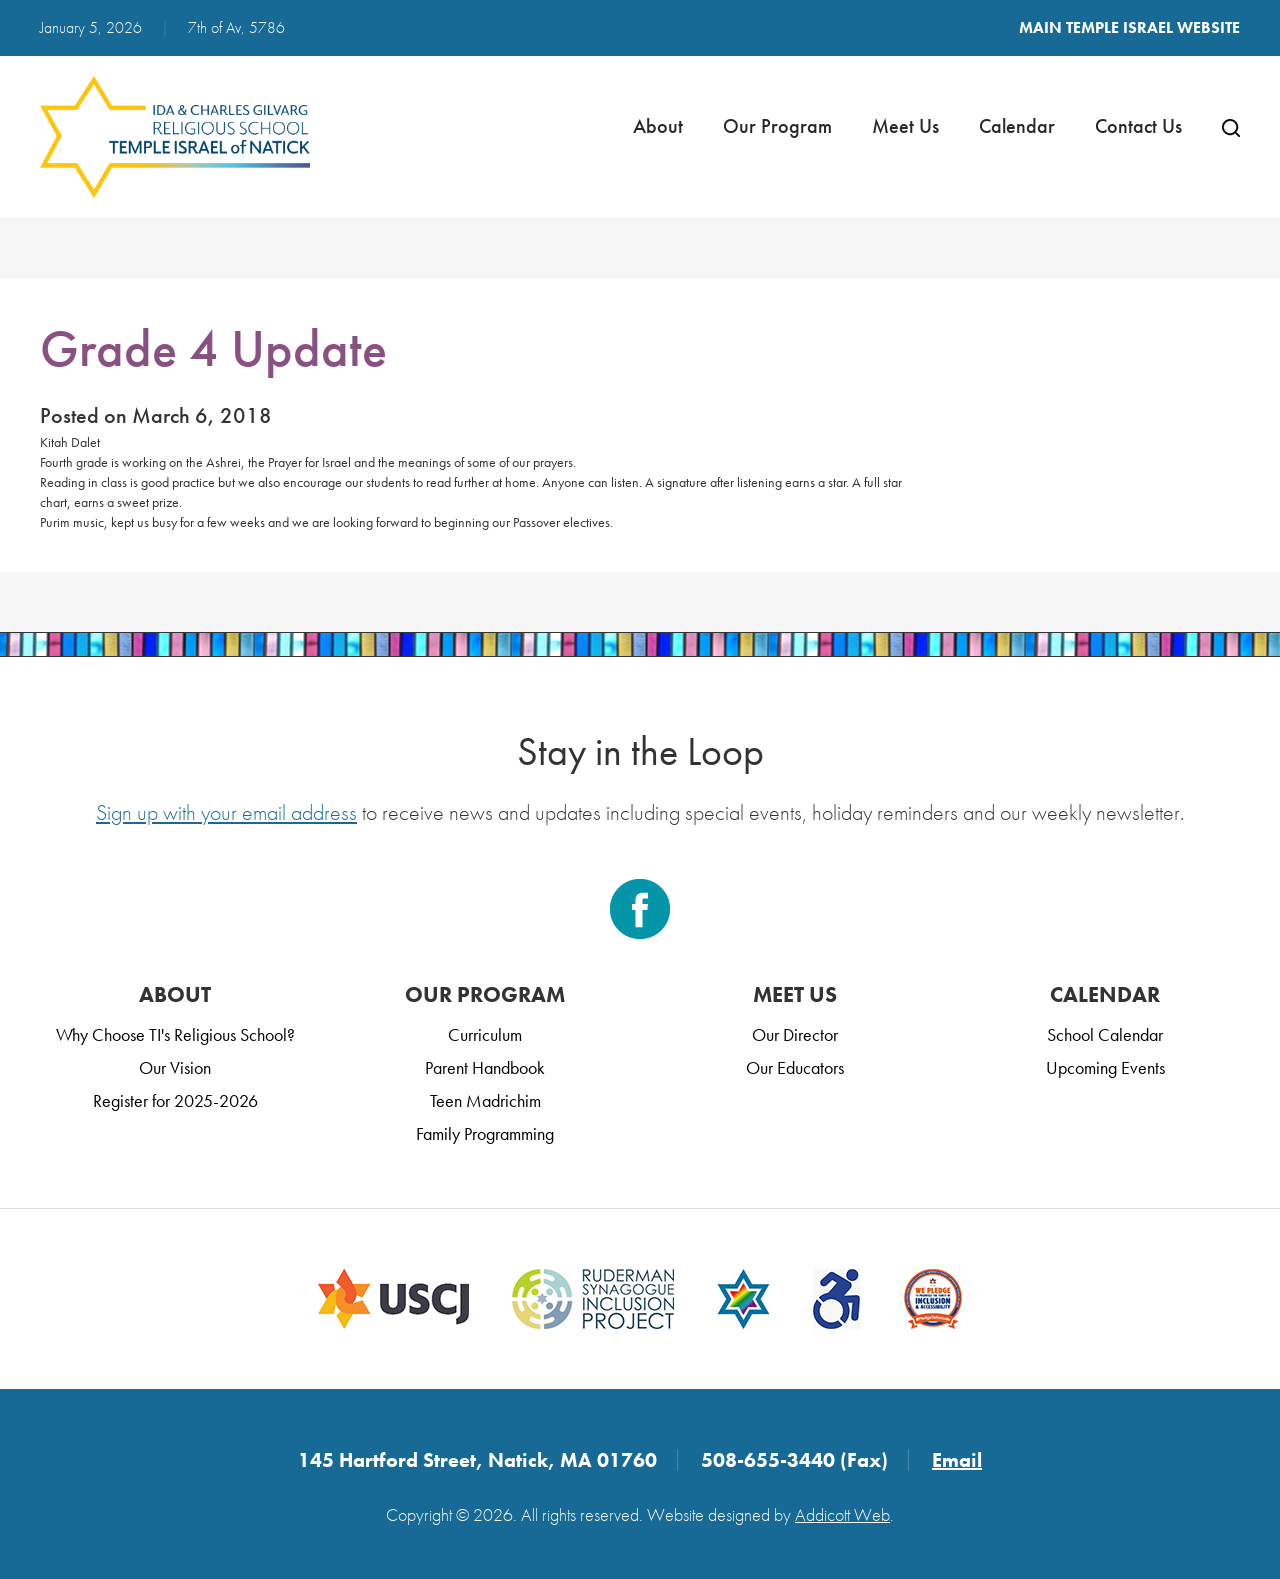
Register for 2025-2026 (175, 1100)
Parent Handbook (485, 1067)
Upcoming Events (1105, 1067)
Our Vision (175, 1067)
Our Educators (795, 1067)
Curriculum (485, 1034)
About (658, 126)
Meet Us (905, 126)
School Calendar (1105, 1034)
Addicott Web (842, 1514)
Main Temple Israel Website (1129, 27)
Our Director (795, 1034)
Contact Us (1138, 126)
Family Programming (485, 1133)
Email (957, 1460)
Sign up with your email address (226, 812)
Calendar (1017, 126)
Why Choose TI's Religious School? (175, 1034)
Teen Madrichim (485, 1100)
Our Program (777, 126)
